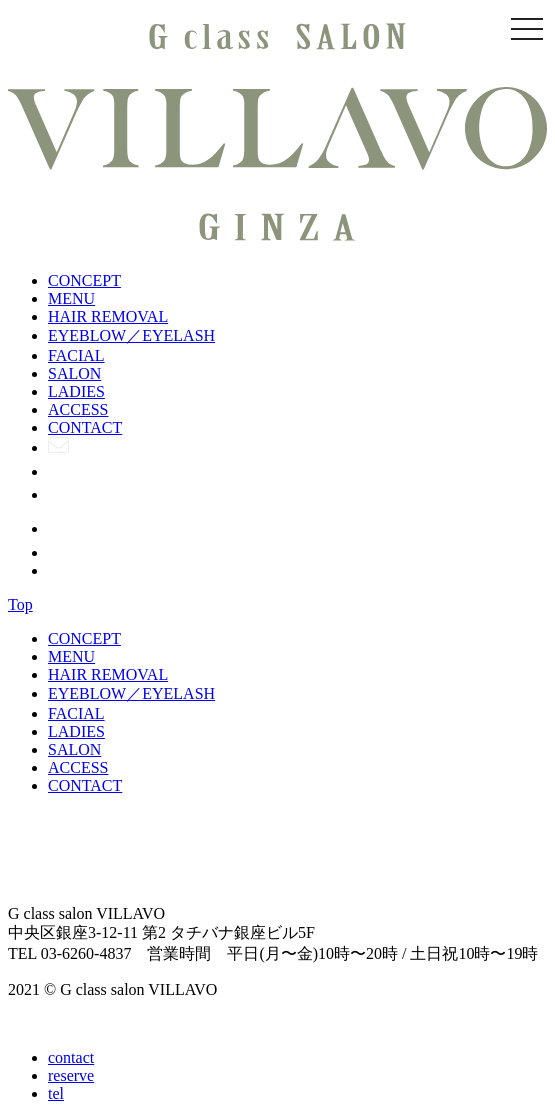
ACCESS (78, 409)
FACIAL (76, 355)
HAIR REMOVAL (108, 316)
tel (56, 1093)
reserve (71, 1075)
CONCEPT (84, 280)
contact (71, 1057)
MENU (71, 298)
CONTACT (85, 427)
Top (20, 604)
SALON (74, 373)
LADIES (76, 391)
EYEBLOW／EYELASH (131, 335)
